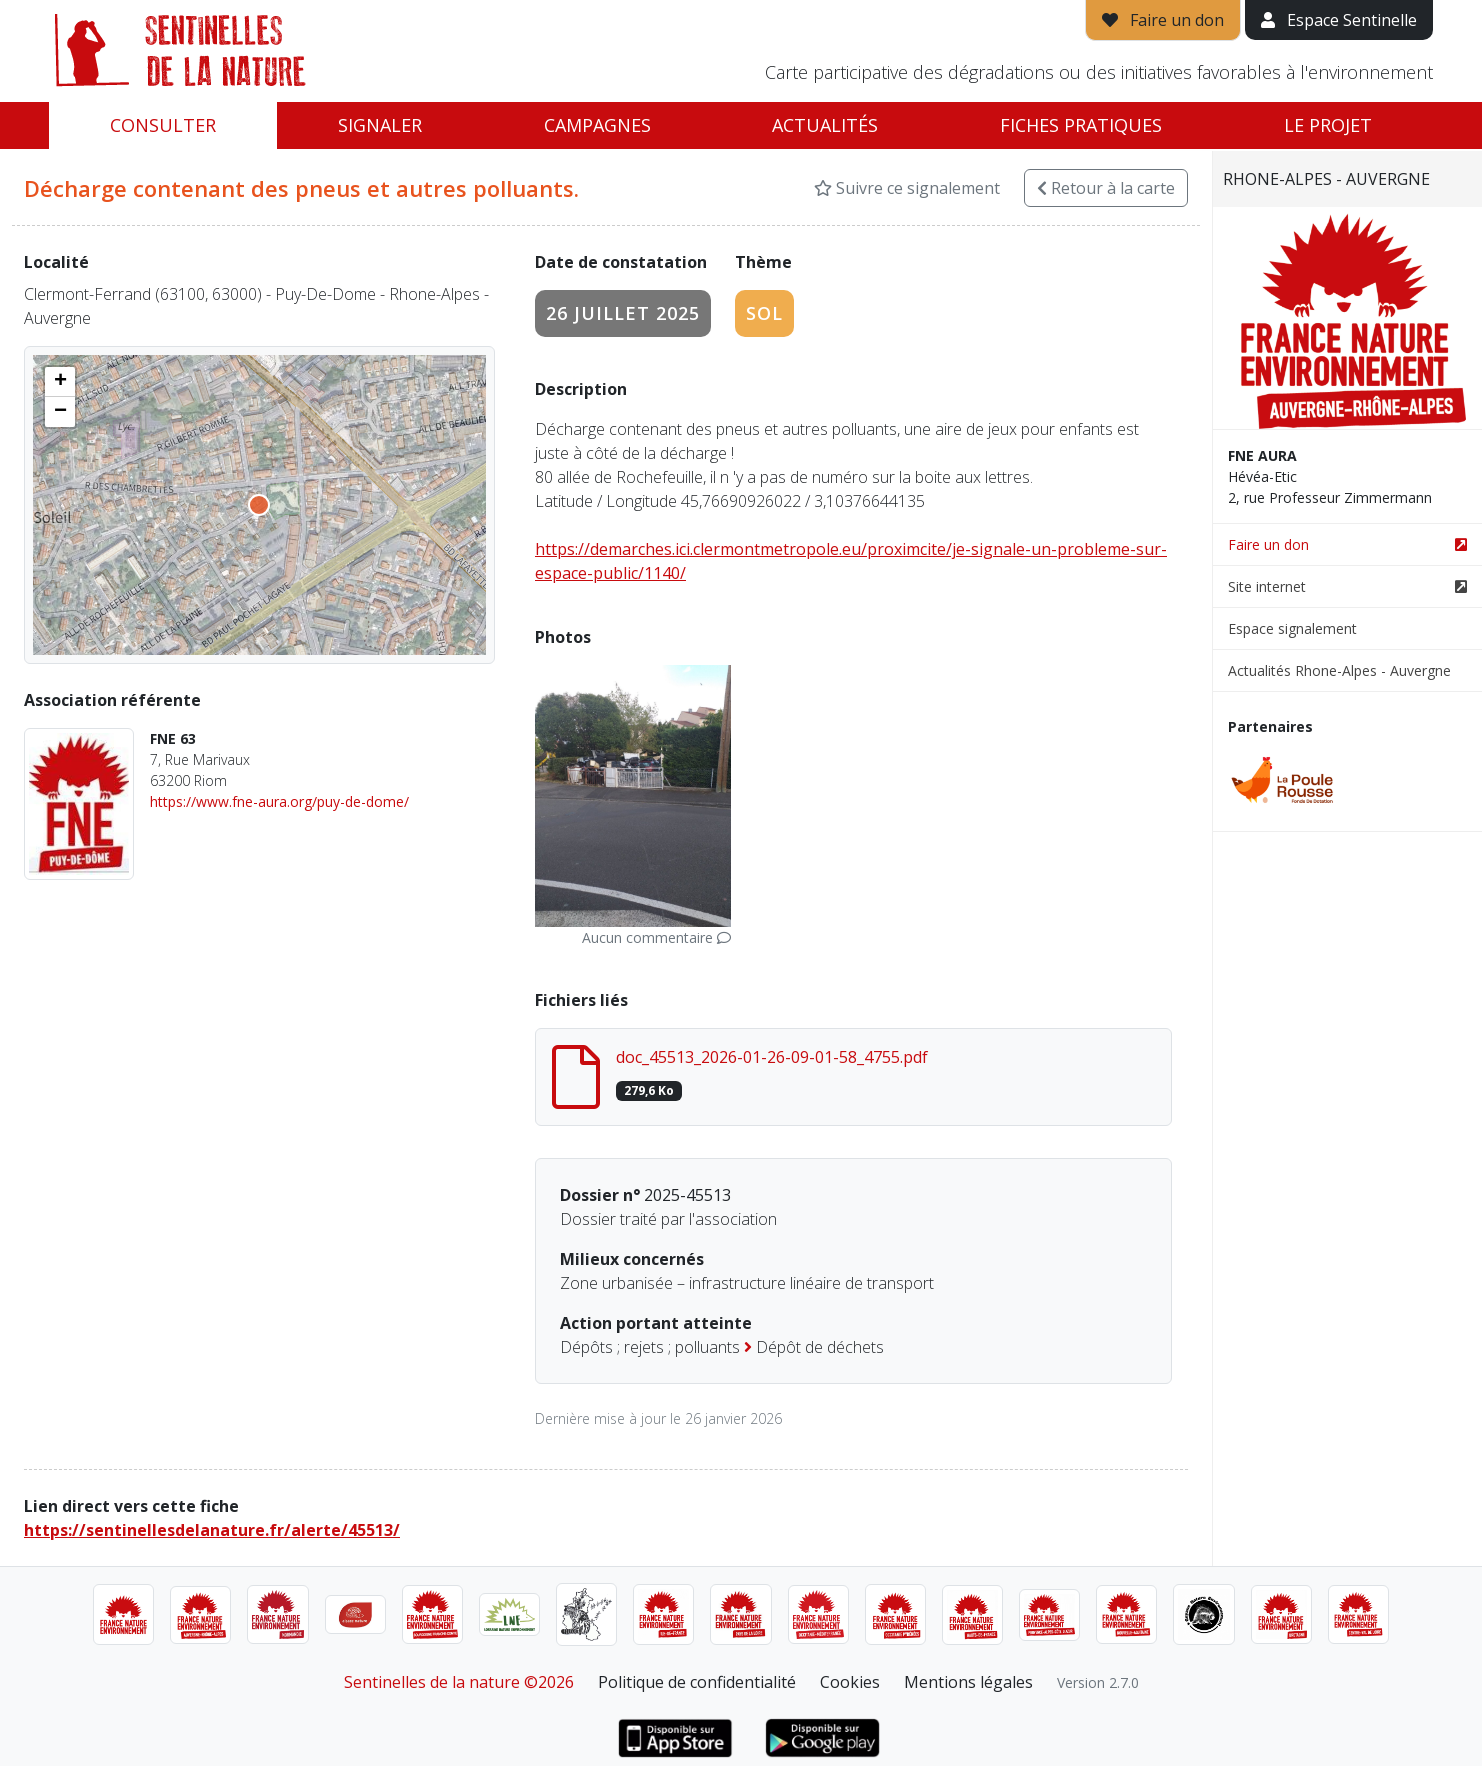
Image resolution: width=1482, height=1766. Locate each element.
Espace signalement (1292, 628)
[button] (60, 382)
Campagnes (597, 125)
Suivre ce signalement (907, 188)
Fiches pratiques (1081, 125)
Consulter (163, 125)
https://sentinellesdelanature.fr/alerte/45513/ (212, 1530)
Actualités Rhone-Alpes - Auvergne (1339, 670)
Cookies (850, 1682)
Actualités (825, 125)
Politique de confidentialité (697, 1682)
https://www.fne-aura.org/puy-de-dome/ (279, 801)
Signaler (380, 125)
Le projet (1328, 125)
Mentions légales (968, 1682)
